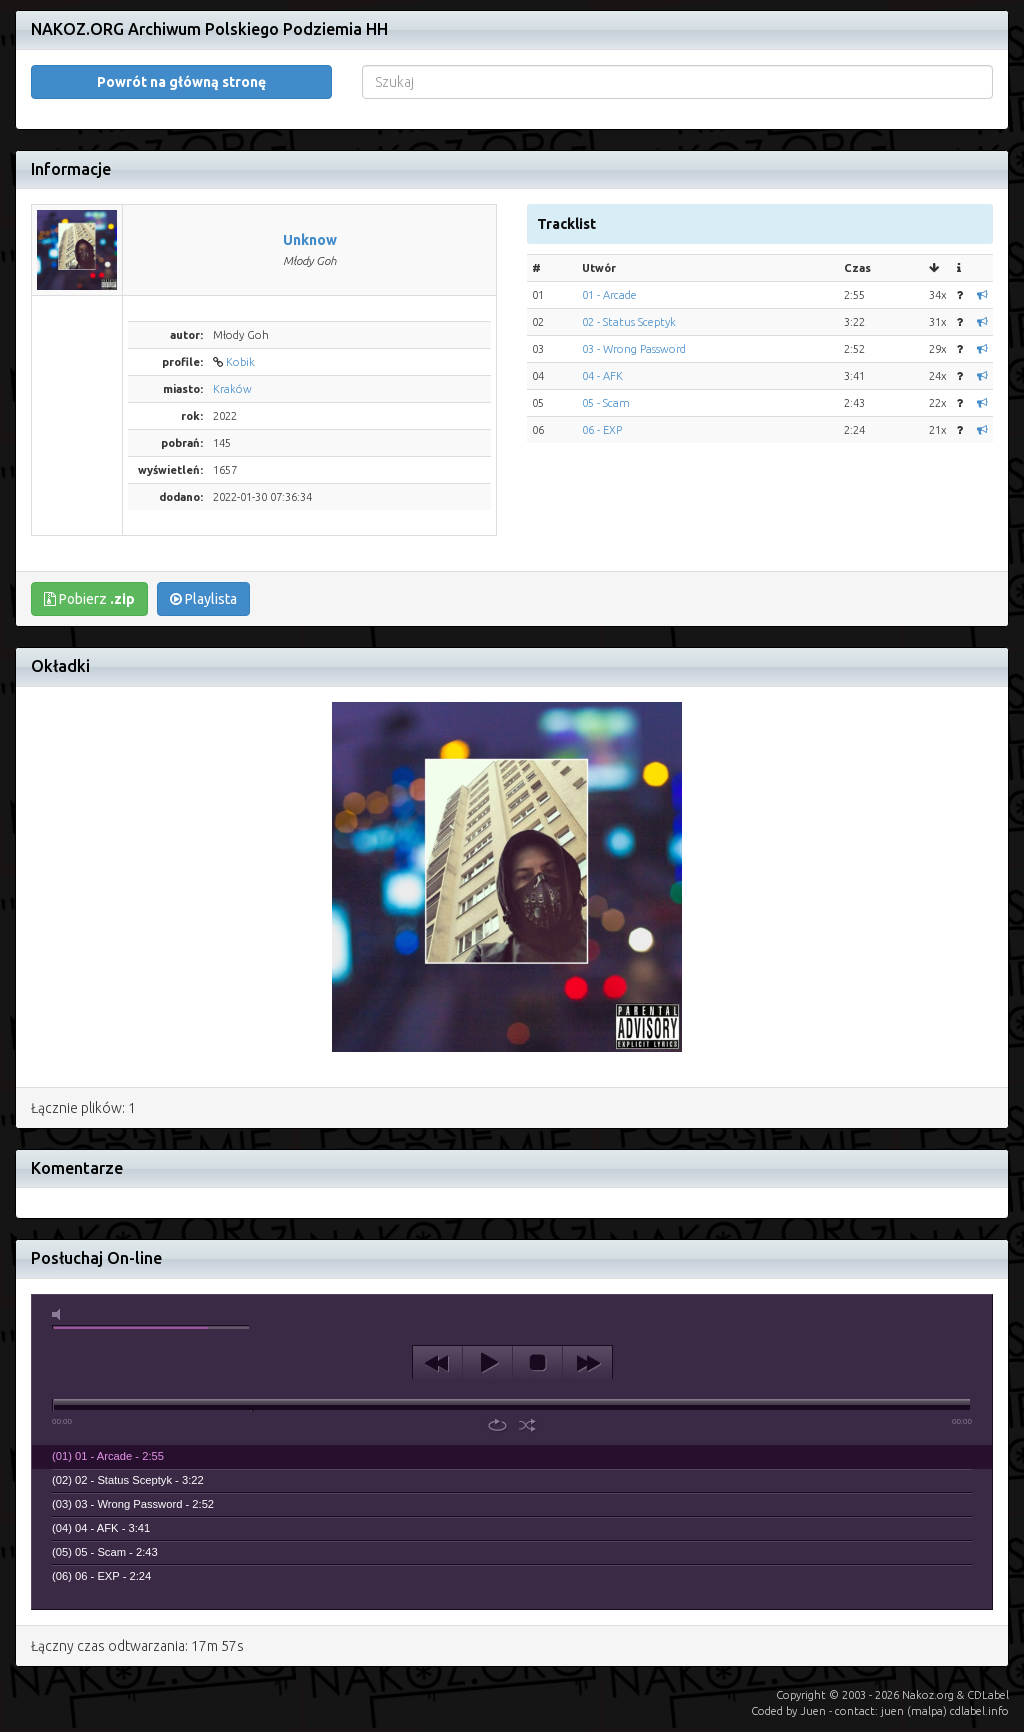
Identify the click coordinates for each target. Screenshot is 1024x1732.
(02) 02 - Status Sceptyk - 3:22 (128, 1480)
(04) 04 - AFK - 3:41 (101, 1528)
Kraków (232, 389)
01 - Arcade (609, 295)
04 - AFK (602, 376)
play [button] (487, 1363)
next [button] (587, 1363)
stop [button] (537, 1363)
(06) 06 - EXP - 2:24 (101, 1576)
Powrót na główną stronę (181, 82)
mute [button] (60, 1314)
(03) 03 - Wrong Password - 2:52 (133, 1504)
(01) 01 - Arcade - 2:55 (108, 1456)
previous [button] (437, 1363)
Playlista (203, 599)
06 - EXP (602, 430)
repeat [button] (497, 1425)
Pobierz (89, 599)
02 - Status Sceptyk (629, 322)
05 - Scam (606, 403)
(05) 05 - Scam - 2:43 (105, 1552)
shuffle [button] (527, 1425)
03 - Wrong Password (634, 349)
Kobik (240, 362)
